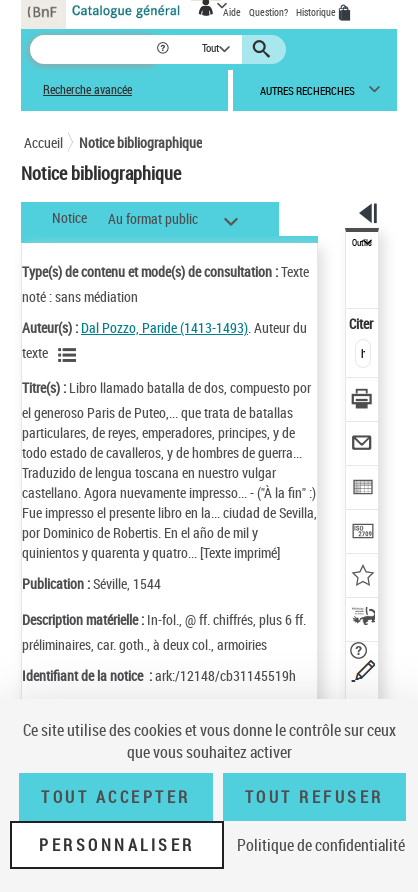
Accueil (43, 142)
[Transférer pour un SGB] (362, 533)
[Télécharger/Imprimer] (362, 401)
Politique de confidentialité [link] (321, 845)
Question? (268, 12)
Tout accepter (116, 797)
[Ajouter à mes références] (362, 577)
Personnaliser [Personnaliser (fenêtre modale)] (117, 845)
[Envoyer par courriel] (362, 445)
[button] (164, 49)
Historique (317, 12)
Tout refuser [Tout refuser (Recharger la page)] (314, 797)
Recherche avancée (87, 89)
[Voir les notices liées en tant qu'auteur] (70, 355)
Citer (362, 323)
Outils (362, 243)
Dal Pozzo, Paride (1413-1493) (164, 327)
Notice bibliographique (140, 142)
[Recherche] (92, 49)
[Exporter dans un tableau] (362, 489)
